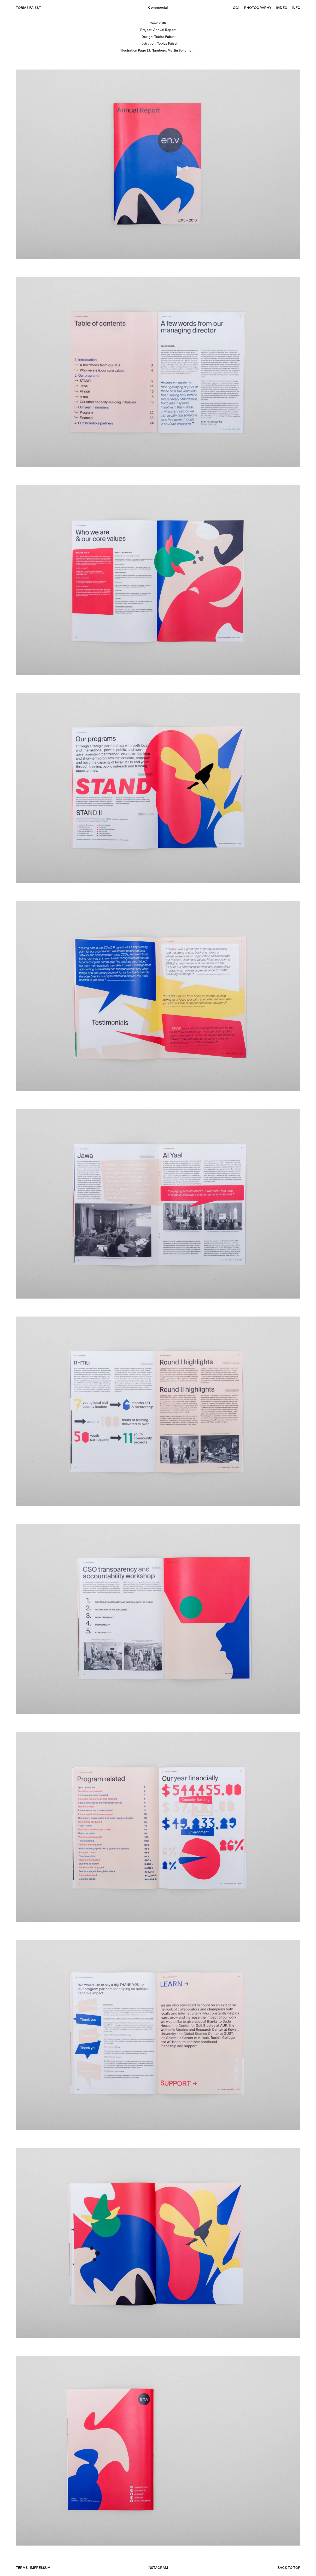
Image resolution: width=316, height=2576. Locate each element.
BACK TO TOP (288, 2568)
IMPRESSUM (40, 2568)
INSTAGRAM (158, 2568)
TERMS (22, 2568)
